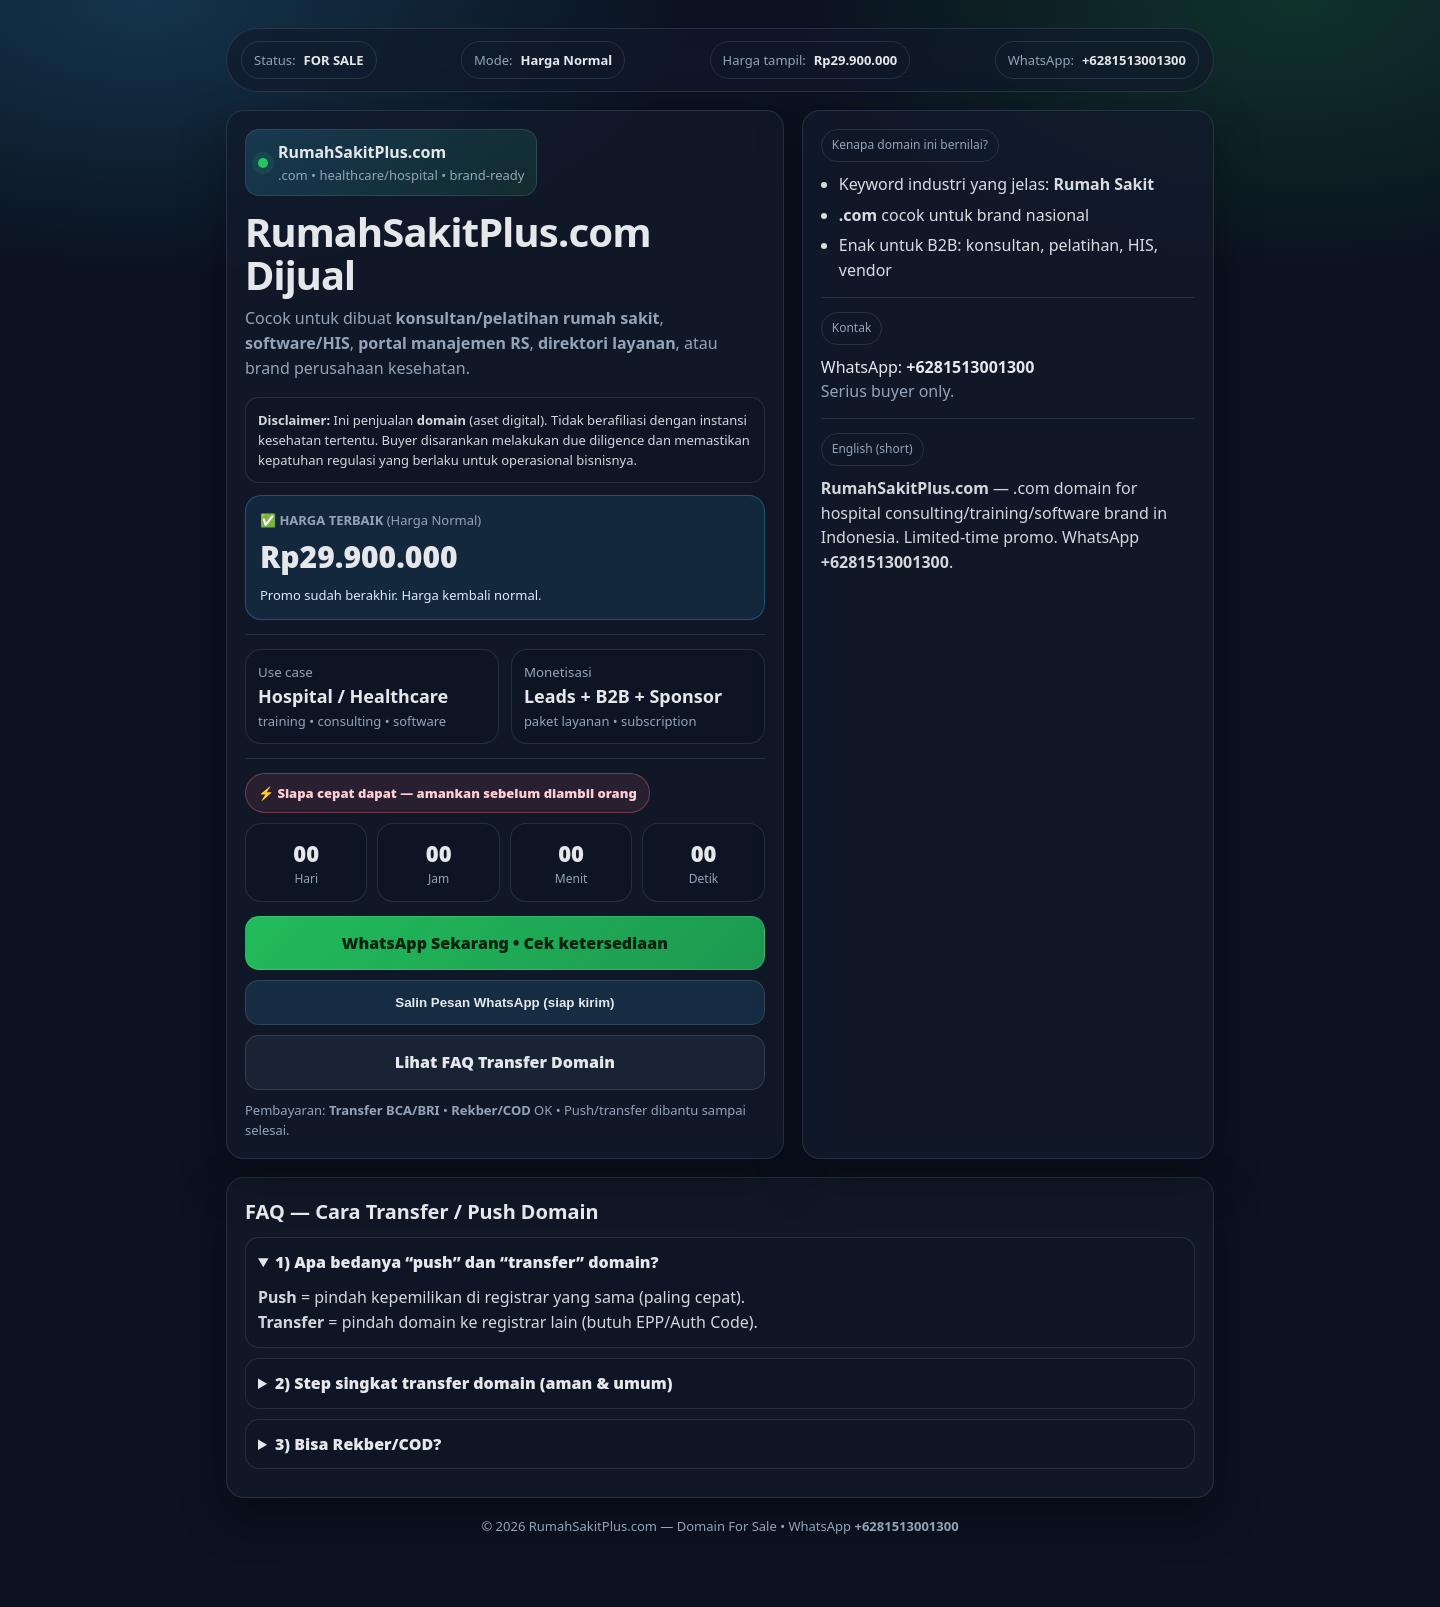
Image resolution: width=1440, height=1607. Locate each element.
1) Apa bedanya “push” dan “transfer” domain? (467, 1262)
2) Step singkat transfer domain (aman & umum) (474, 1383)
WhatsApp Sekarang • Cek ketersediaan (505, 943)
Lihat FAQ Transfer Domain (505, 1062)
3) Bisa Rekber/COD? (358, 1444)
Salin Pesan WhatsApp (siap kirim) (504, 1002)
